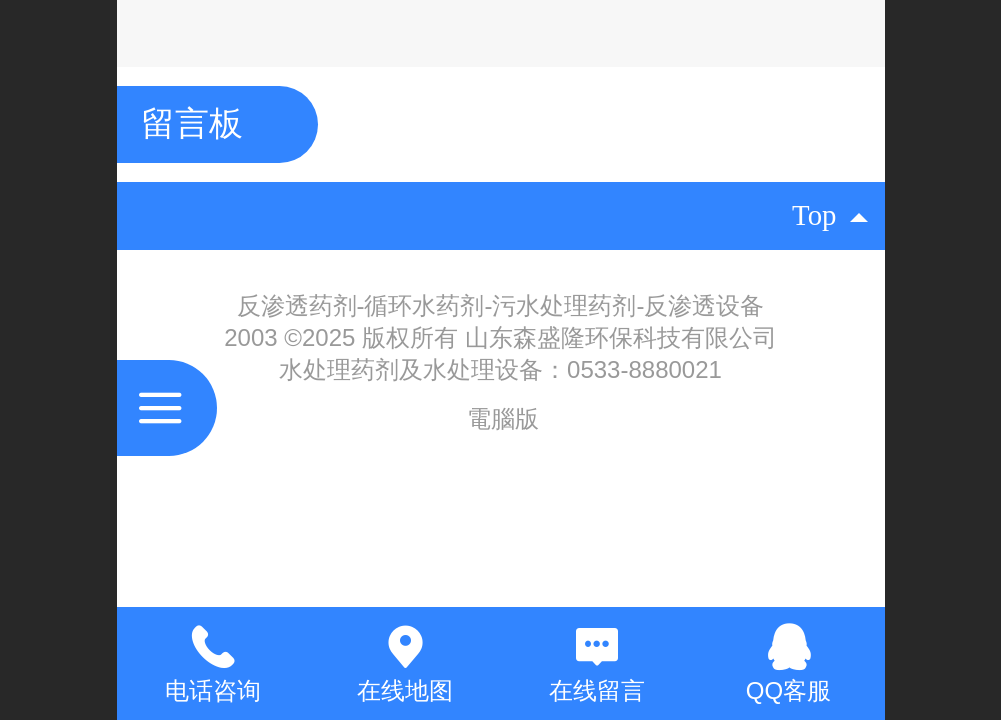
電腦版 (503, 418)
